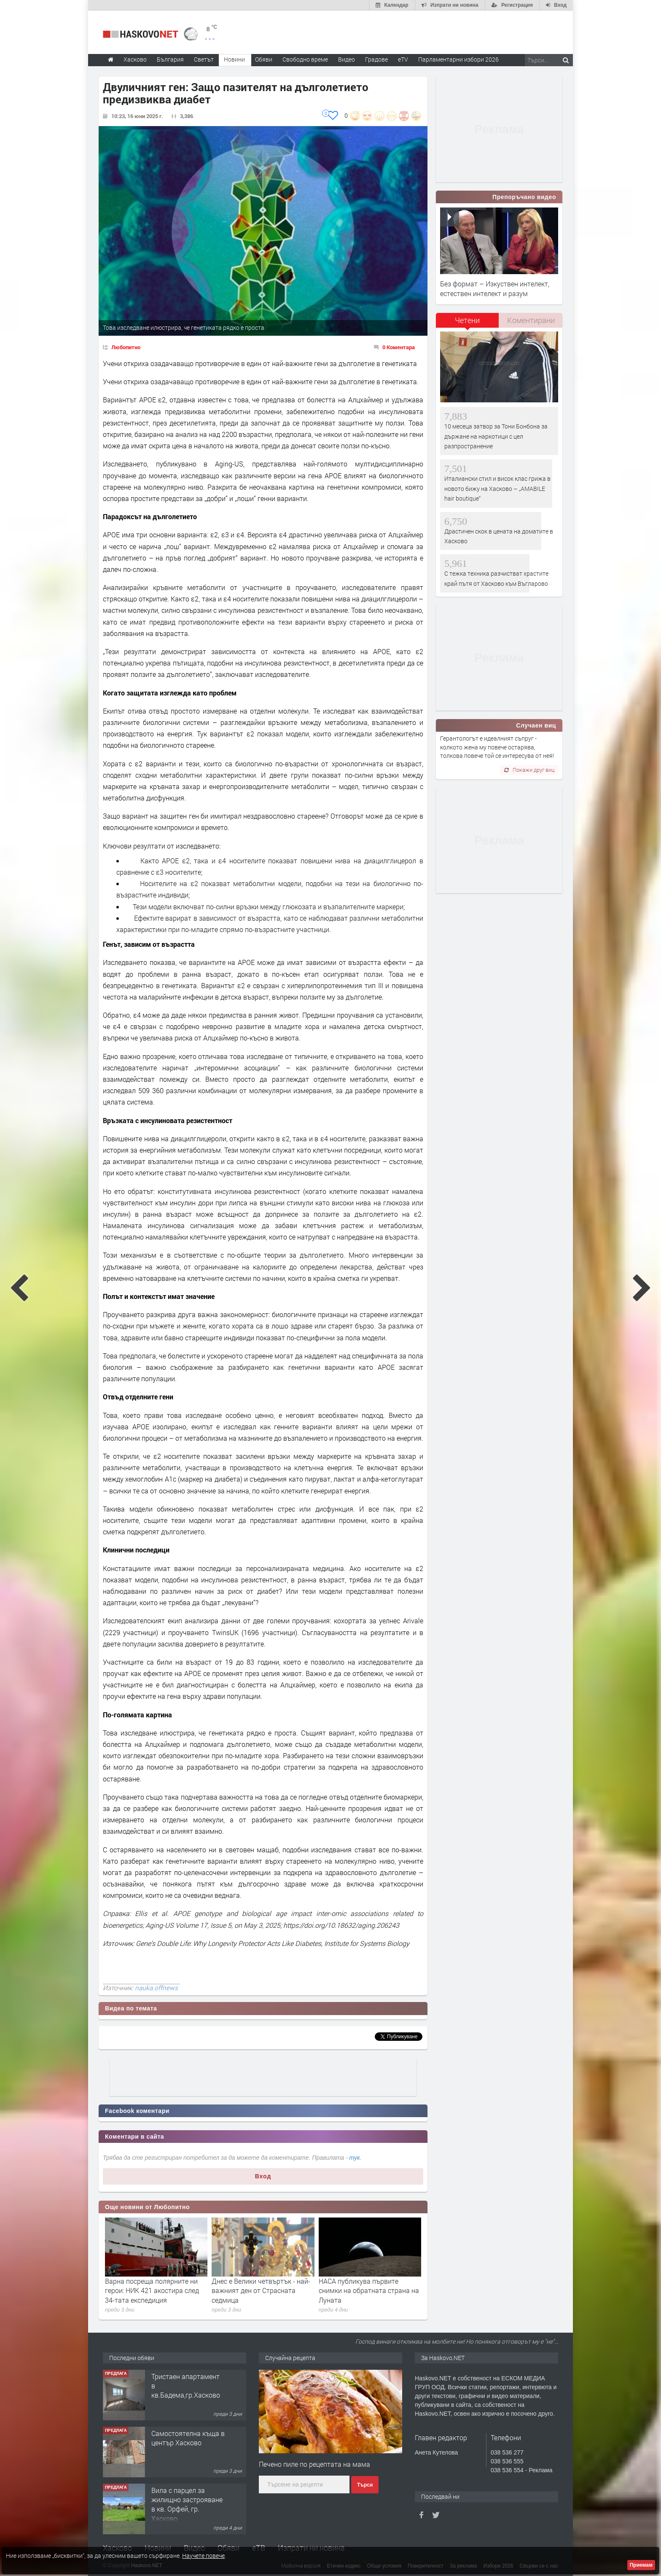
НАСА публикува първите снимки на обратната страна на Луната (369, 2290)
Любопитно (125, 347)
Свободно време (305, 59)
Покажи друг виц (529, 769)
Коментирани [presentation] (531, 320)
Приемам (641, 2565)
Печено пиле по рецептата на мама (314, 2464)
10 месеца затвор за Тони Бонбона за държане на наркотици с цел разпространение (496, 436)
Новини (234, 59)
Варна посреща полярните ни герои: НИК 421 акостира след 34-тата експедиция (152, 2290)
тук (354, 2157)
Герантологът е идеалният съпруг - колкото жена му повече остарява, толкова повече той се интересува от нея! (497, 747)
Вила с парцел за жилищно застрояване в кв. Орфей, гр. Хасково (187, 2504)
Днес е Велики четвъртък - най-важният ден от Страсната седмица (261, 2290)
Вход (263, 2176)
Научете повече (203, 2556)
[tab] (467, 323)
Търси (365, 2485)
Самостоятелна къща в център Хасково (188, 2438)
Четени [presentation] (467, 320)
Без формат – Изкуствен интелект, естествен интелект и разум (494, 288)
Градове (376, 59)
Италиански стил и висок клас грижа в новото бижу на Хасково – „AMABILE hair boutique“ (497, 488)
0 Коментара (398, 347)
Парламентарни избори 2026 (458, 59)
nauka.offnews (156, 1987)
